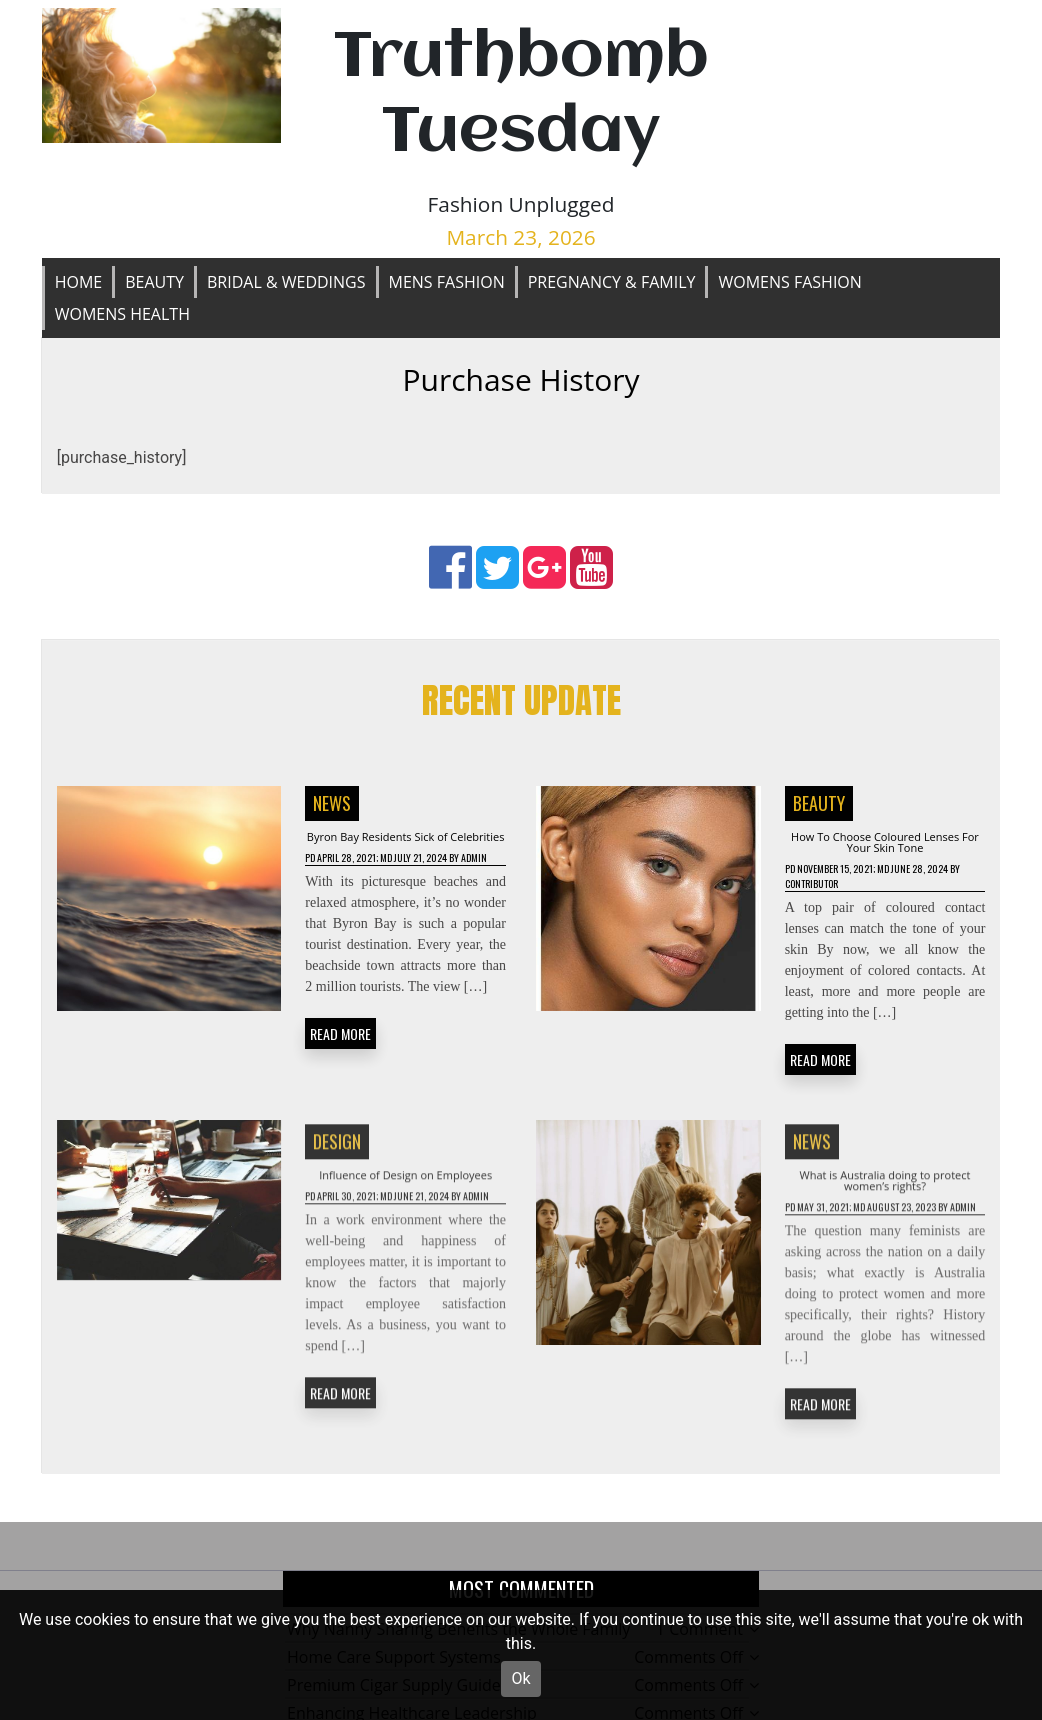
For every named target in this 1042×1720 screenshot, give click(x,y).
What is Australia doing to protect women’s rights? (885, 1216)
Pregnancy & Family (612, 282)
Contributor (867, 904)
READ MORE (340, 1082)
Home (79, 282)
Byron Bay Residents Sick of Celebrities (405, 850)
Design (337, 1170)
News (332, 804)
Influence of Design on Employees (405, 1216)
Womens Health (122, 314)
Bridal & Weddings (286, 282)
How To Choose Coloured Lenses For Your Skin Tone (885, 850)
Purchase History (520, 379)
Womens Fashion (789, 282)
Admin (320, 904)
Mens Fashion (447, 282)
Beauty (154, 282)
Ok (520, 1678)
